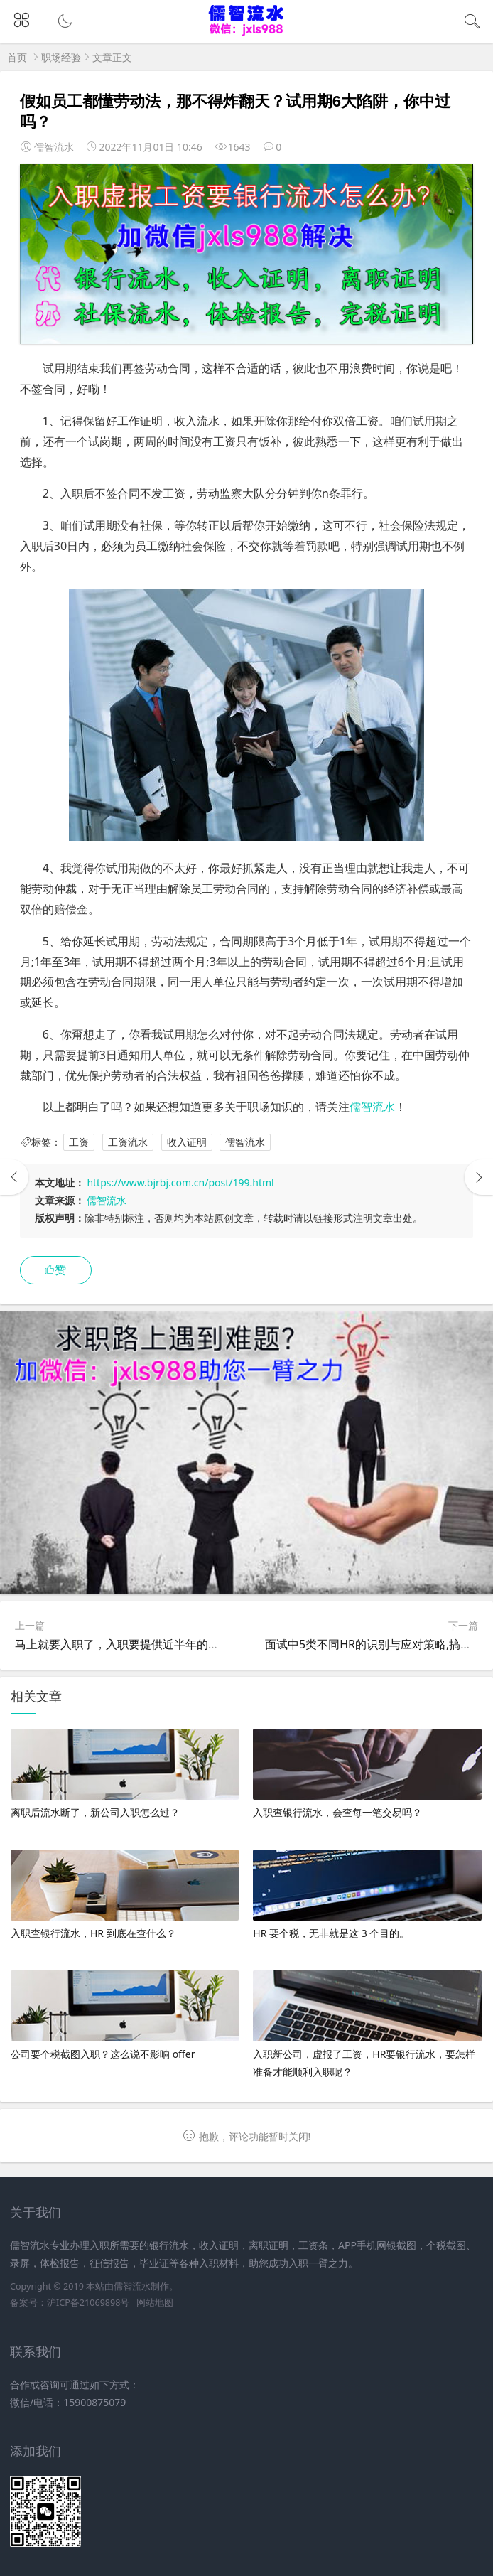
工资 (79, 1142)
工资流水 (128, 1142)
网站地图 (154, 2303)
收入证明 (187, 1142)
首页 (17, 57)
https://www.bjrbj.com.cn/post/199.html (180, 1182)
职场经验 (61, 57)
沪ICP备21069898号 (88, 2303)
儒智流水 (372, 1107)
